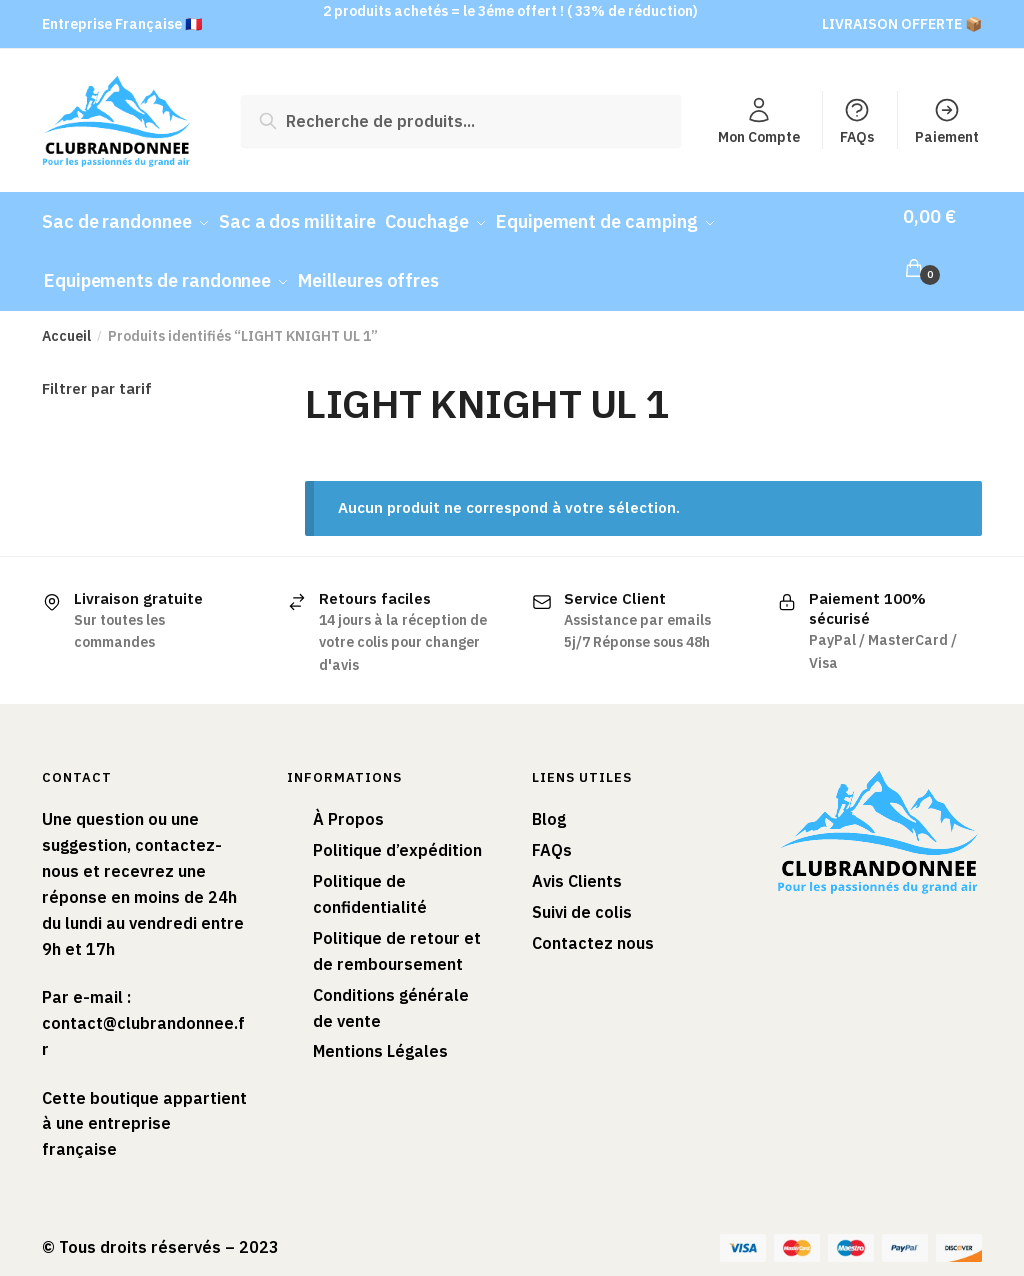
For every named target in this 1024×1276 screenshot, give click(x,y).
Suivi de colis (582, 893)
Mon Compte (759, 121)
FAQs (857, 121)
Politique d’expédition (397, 832)
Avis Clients (577, 863)
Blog (549, 801)
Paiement (947, 121)
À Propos (348, 801)
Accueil (66, 317)
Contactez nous (593, 924)
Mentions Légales (380, 1033)
